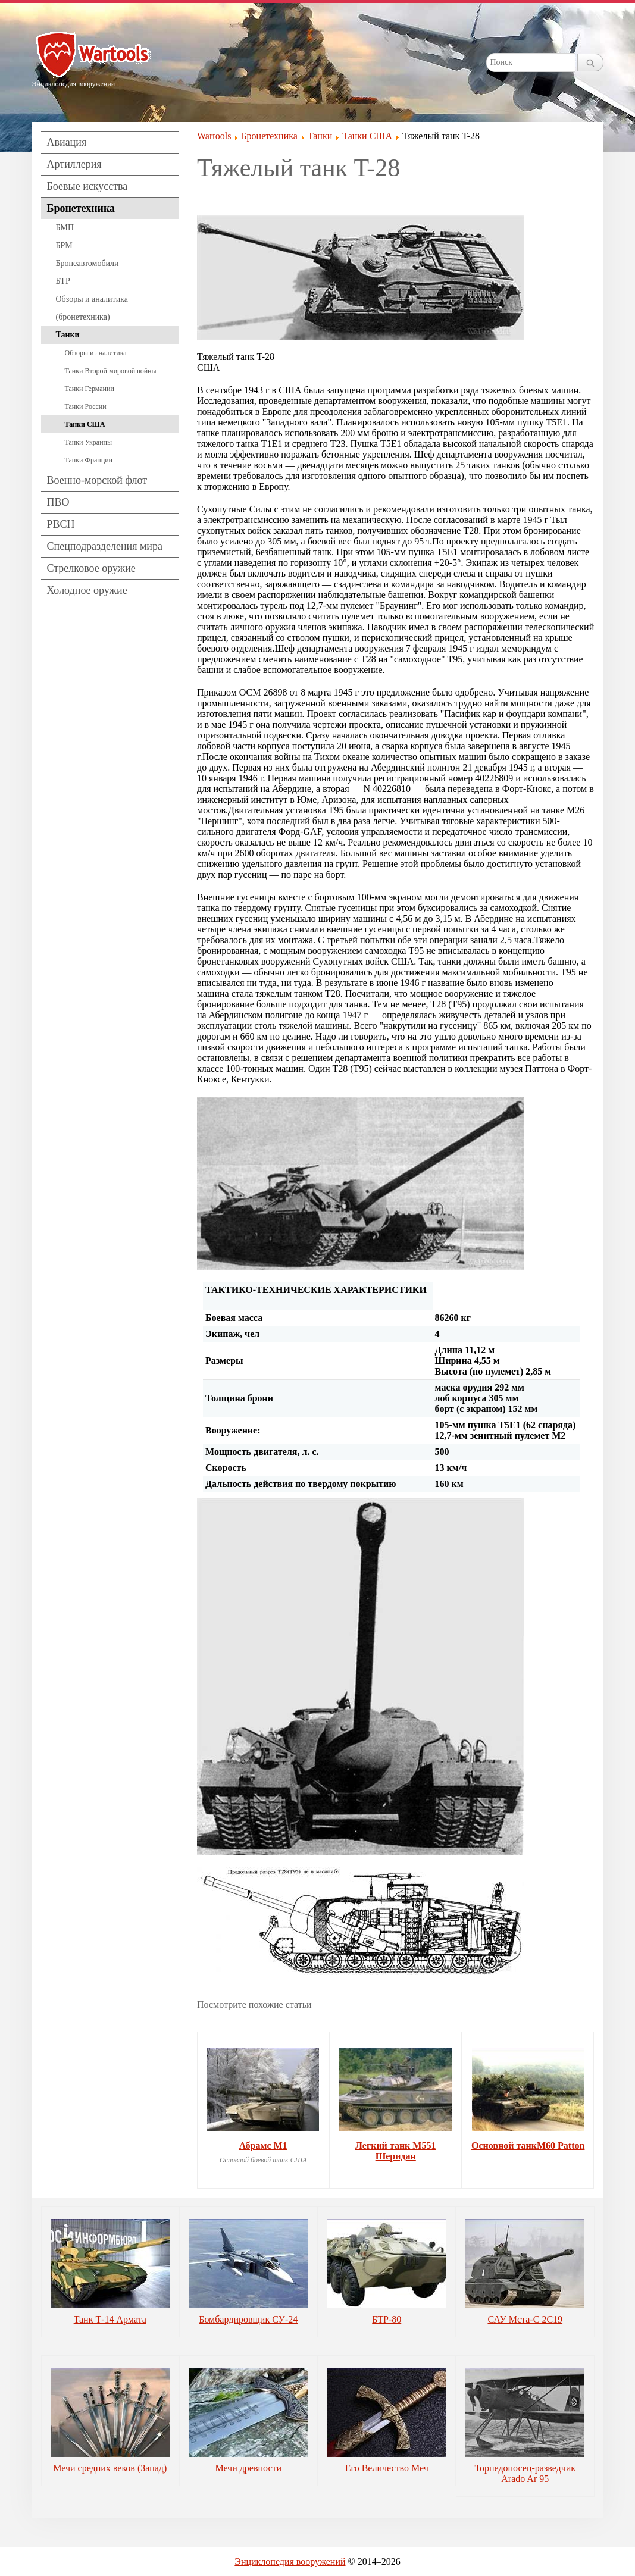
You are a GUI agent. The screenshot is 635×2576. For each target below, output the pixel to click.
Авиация (67, 142)
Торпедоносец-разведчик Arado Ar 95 (524, 2473)
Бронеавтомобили (87, 263)
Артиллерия (74, 164)
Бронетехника (81, 208)
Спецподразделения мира (104, 546)
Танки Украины (88, 442)
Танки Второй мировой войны (111, 371)
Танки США (85, 424)
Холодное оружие (87, 590)
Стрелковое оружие (91, 568)
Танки (68, 334)
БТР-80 (386, 2319)
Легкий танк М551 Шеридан (395, 2150)
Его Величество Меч (386, 2468)
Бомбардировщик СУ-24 (248, 2319)
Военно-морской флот (97, 480)
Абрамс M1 (263, 2145)
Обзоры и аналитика (96, 353)
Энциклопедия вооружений (289, 2561)
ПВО (58, 502)
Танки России (86, 406)
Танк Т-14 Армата (110, 2319)
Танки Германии (89, 388)
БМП (65, 227)
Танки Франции (89, 460)
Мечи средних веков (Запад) (110, 2468)
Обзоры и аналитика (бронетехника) (92, 308)
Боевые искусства (87, 186)
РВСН (61, 524)
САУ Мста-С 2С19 (524, 2319)
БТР (63, 281)
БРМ (64, 245)
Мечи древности (248, 2468)
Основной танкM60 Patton (527, 2145)
